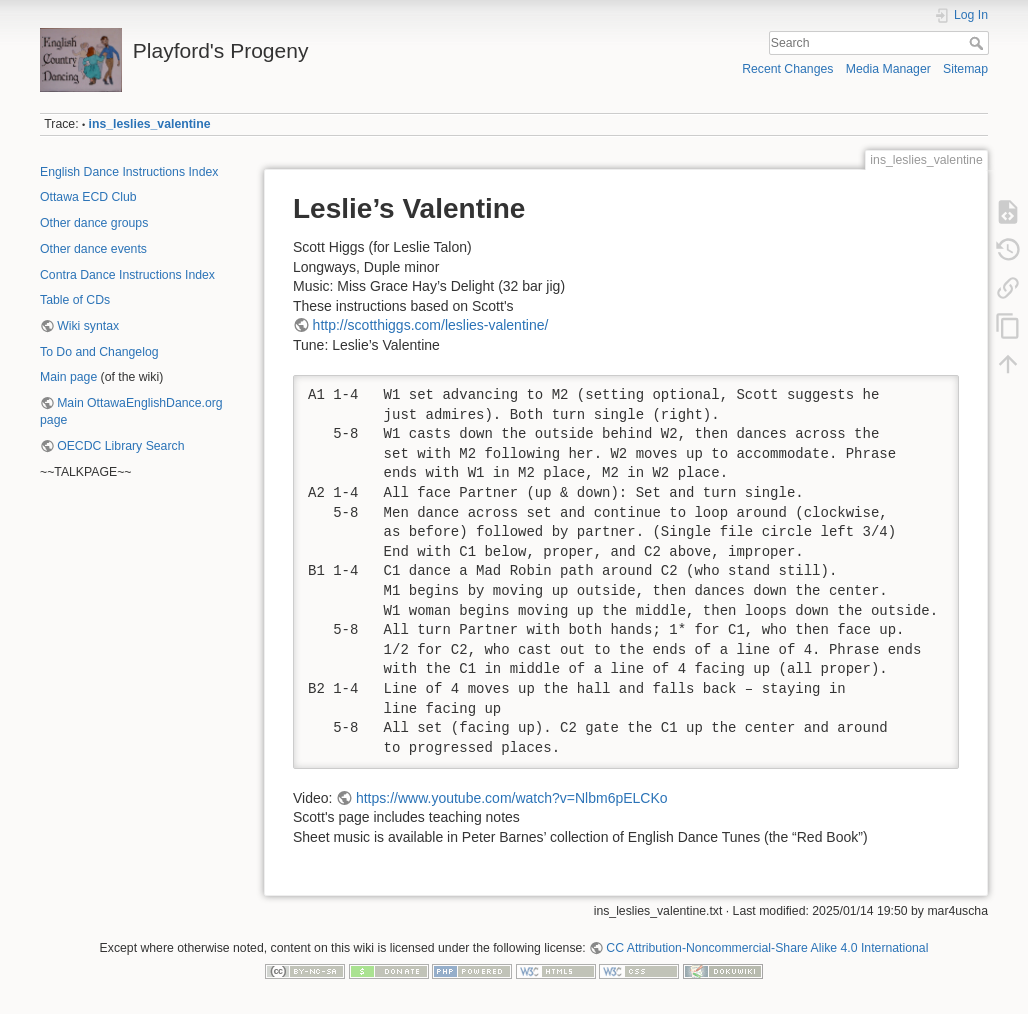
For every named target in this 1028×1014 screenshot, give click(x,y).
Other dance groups (94, 223)
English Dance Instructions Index (129, 172)
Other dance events (93, 249)
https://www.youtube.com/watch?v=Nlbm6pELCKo (512, 798)
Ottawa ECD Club (88, 197)
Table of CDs (75, 300)
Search (978, 43)
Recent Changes (787, 69)
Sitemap (965, 69)
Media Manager (888, 69)
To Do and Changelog (99, 352)
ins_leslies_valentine (150, 124)
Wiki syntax (88, 326)
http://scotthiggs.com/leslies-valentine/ (431, 325)
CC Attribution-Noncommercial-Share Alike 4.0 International (767, 948)
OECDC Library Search (120, 446)
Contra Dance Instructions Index (127, 275)
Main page (68, 377)
